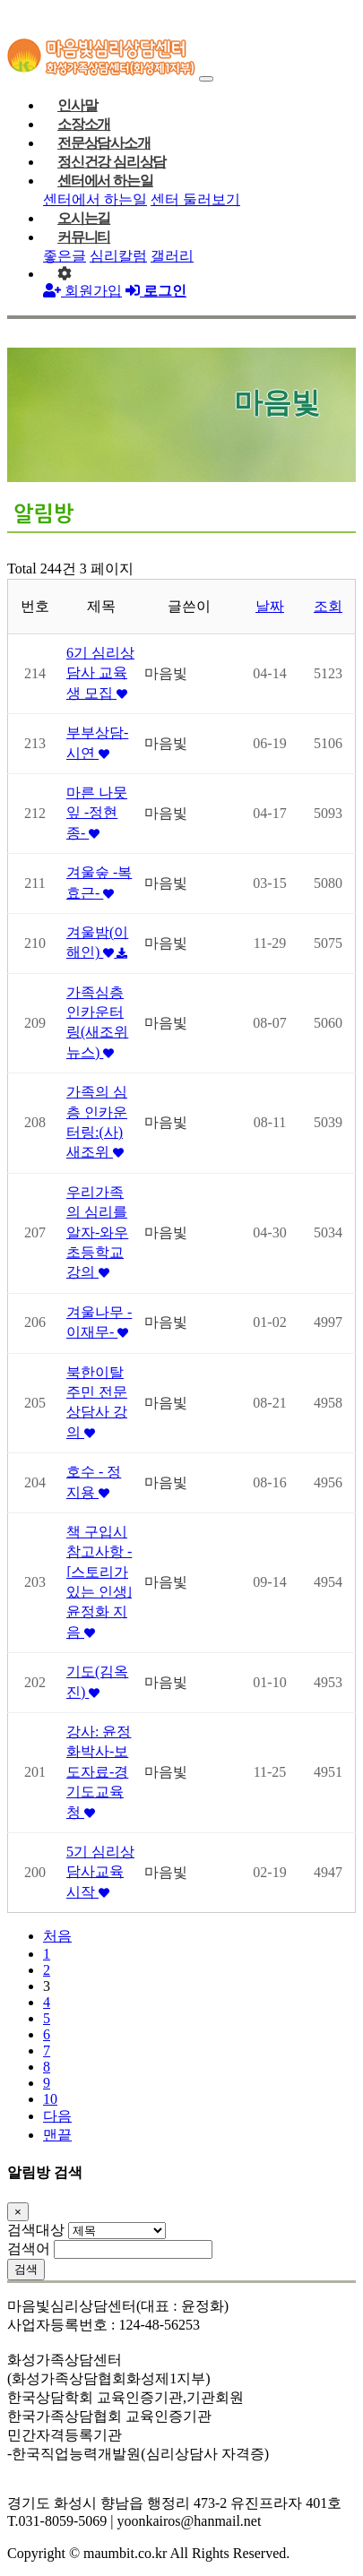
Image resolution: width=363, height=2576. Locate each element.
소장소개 (83, 124)
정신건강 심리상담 (111, 161)
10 (50, 2098)
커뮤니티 (83, 237)
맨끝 (57, 2134)
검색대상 (36, 2229)
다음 (57, 2116)
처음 (57, 1935)
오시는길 (83, 218)
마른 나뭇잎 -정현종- (96, 812)
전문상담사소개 (104, 143)
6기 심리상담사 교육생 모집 (100, 673)
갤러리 (172, 255)
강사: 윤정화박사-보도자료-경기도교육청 (98, 1772)
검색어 (28, 2248)
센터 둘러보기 (195, 199)
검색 (26, 2269)
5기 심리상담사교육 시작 (100, 1872)
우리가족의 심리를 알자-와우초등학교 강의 (97, 1232)
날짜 (269, 606)
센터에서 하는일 (104, 180)
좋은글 (64, 255)
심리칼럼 (118, 255)
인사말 (77, 105)
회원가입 (82, 290)
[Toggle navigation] (206, 79)
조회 (328, 606)
